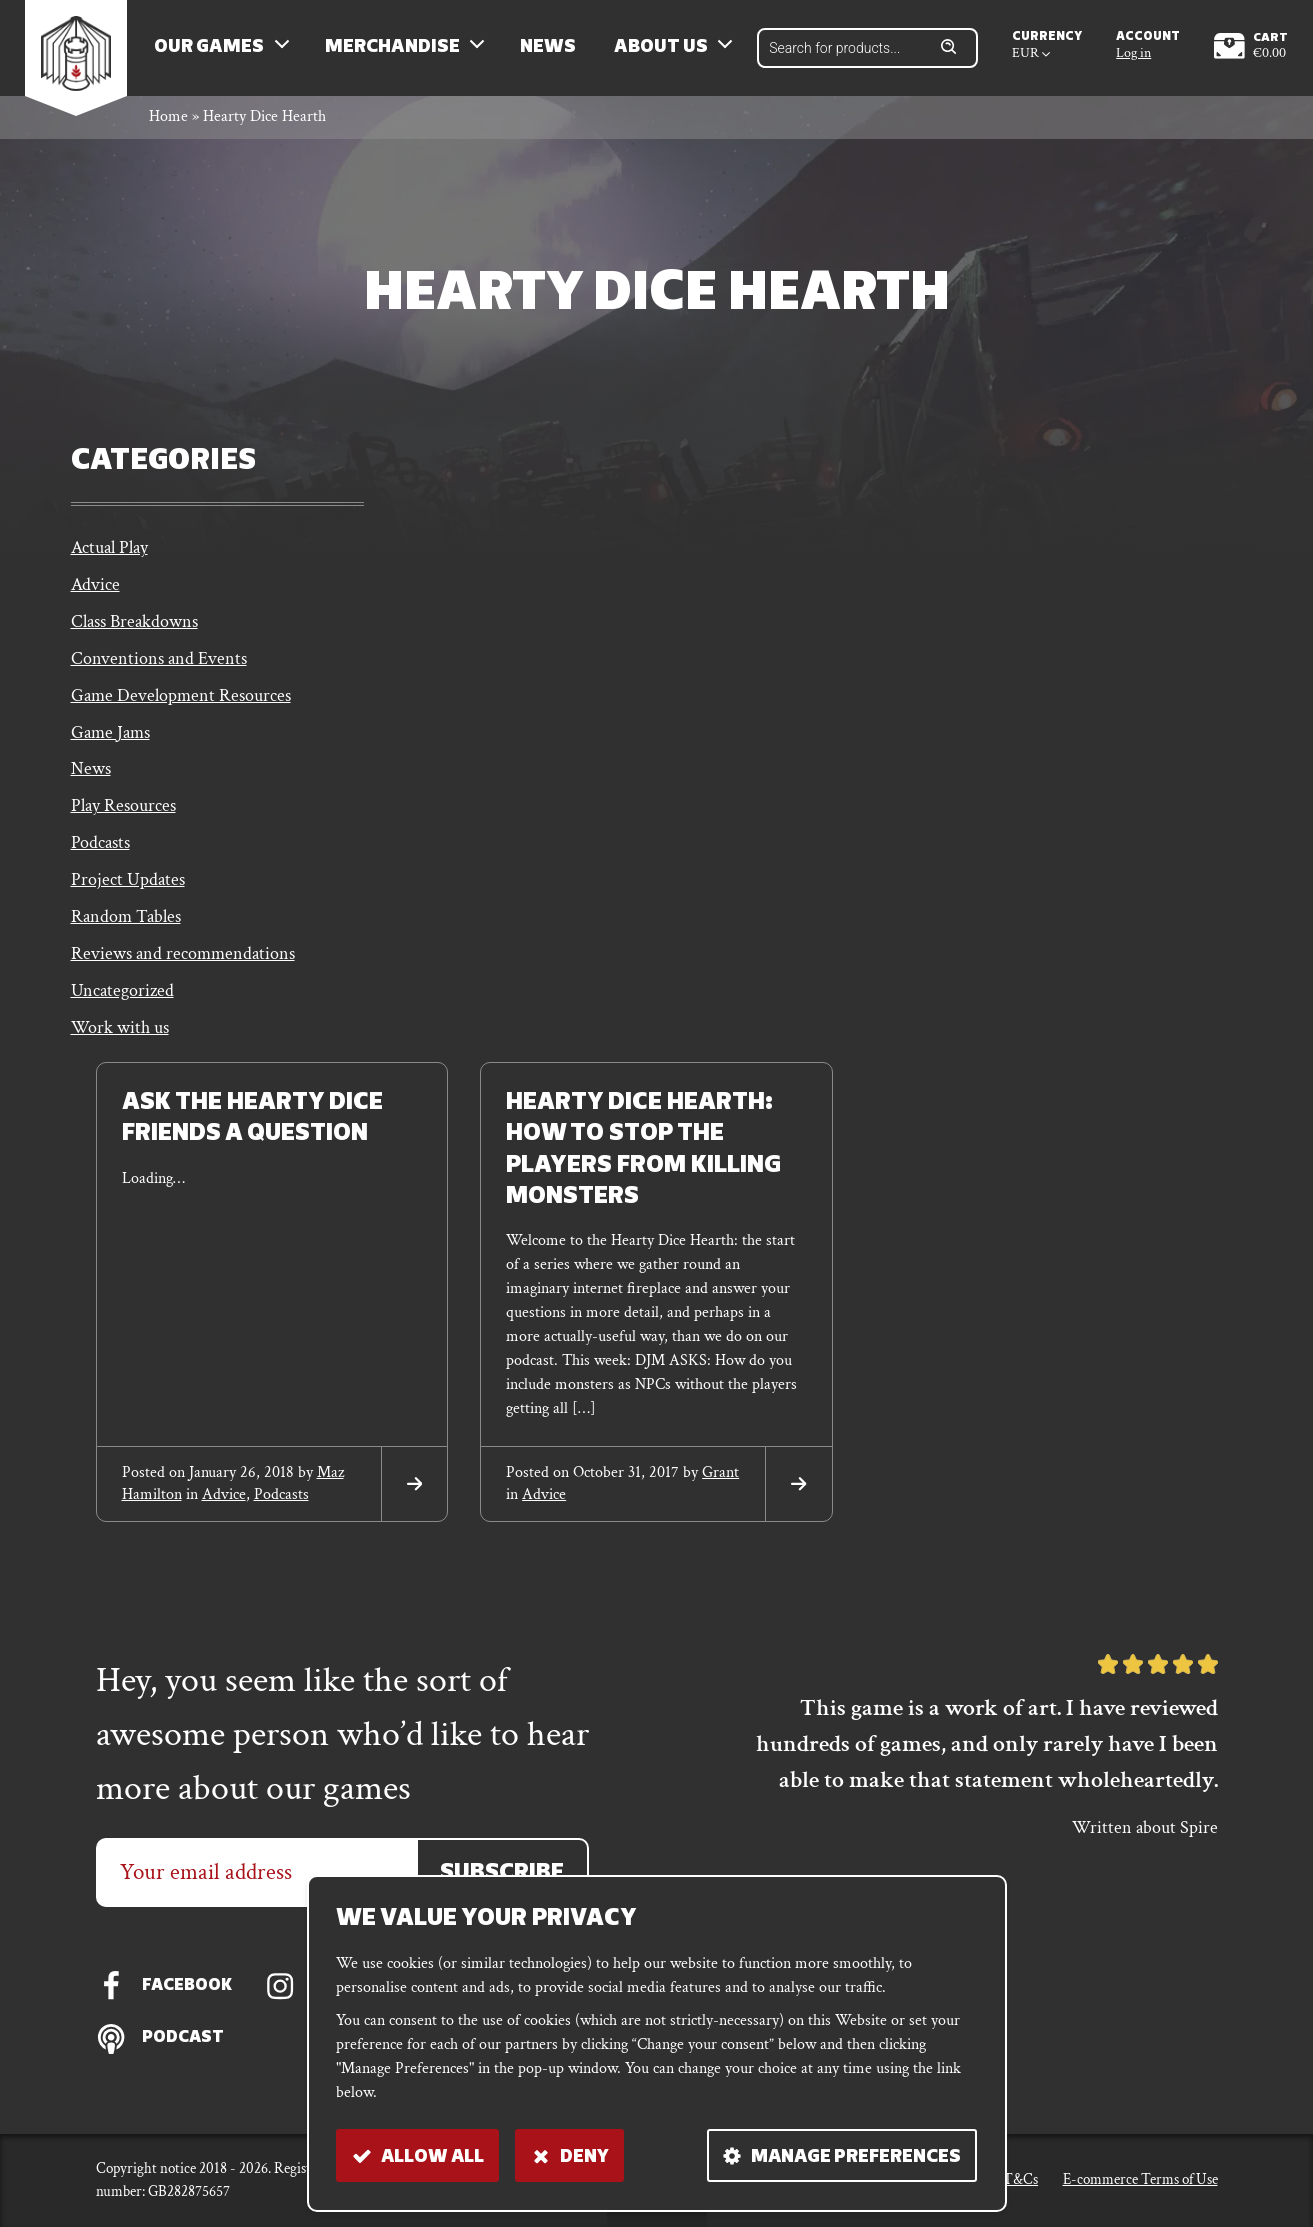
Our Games (215, 50)
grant (720, 1490)
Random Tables (126, 932)
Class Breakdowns (134, 630)
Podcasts (100, 857)
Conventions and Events (159, 668)
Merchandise (397, 50)
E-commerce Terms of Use (1140, 2179)
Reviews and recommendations (183, 970)
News (554, 50)
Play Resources (123, 819)
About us (666, 50)
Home (168, 123)
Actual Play (109, 554)
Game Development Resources (181, 706)
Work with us (120, 1046)
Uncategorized (122, 1008)
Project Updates (128, 895)
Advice (95, 592)
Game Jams (110, 743)
